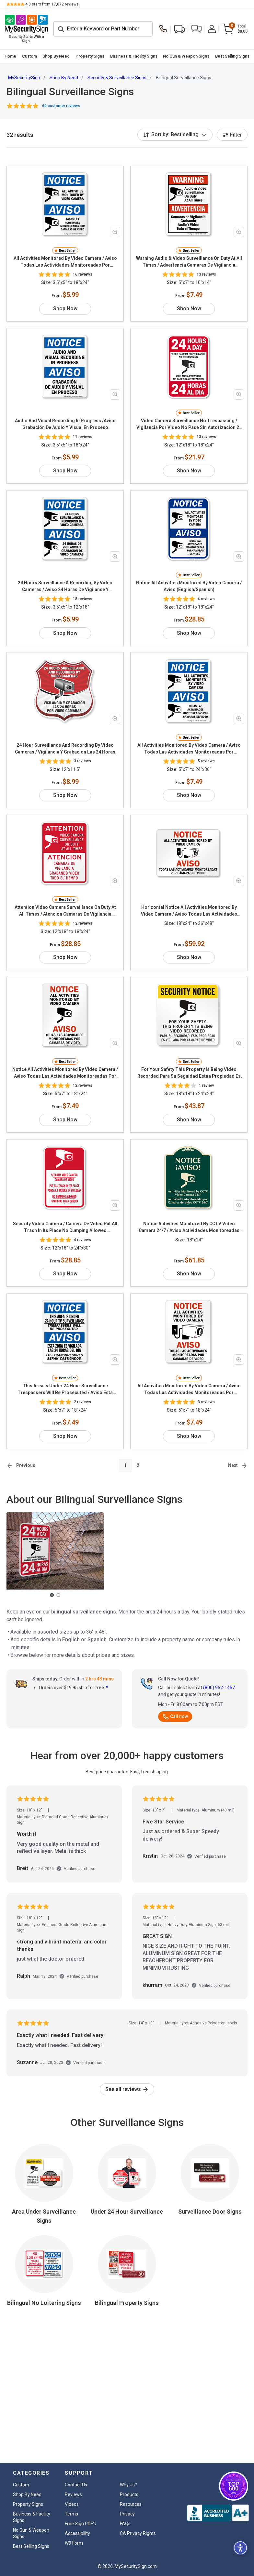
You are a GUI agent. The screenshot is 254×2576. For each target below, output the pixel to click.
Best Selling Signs (232, 56)
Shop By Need (56, 56)
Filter (232, 135)
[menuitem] (10, 56)
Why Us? (128, 2484)
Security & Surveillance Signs (116, 77)
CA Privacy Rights (138, 2533)
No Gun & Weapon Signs (186, 56)
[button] (196, 29)
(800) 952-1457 (219, 1687)
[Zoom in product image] (115, 232)
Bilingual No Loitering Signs (44, 2302)
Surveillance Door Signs (210, 2211)
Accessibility (77, 2533)
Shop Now (65, 308)
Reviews (73, 2494)
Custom (29, 56)
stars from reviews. (52, 4)
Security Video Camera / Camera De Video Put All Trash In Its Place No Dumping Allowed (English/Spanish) (65, 1227)
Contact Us (76, 2484)
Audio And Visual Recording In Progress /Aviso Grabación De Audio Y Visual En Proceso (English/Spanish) (65, 424)
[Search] (103, 29)
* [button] (107, 1687)
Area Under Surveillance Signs (44, 2216)
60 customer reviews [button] (61, 106)
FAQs (125, 2523)
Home (10, 56)
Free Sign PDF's (80, 2523)
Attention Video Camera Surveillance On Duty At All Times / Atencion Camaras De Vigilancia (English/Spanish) (65, 911)
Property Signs (89, 56)
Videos (72, 2504)
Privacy (127, 2513)
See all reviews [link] (127, 2089)
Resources (131, 2504)
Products (129, 2494)
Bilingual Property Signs (127, 2302)
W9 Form (74, 2543)
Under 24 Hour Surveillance (127, 2211)
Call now (175, 1716)
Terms (71, 2513)
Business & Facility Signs (133, 56)
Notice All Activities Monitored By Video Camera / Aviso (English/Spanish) (189, 586)
